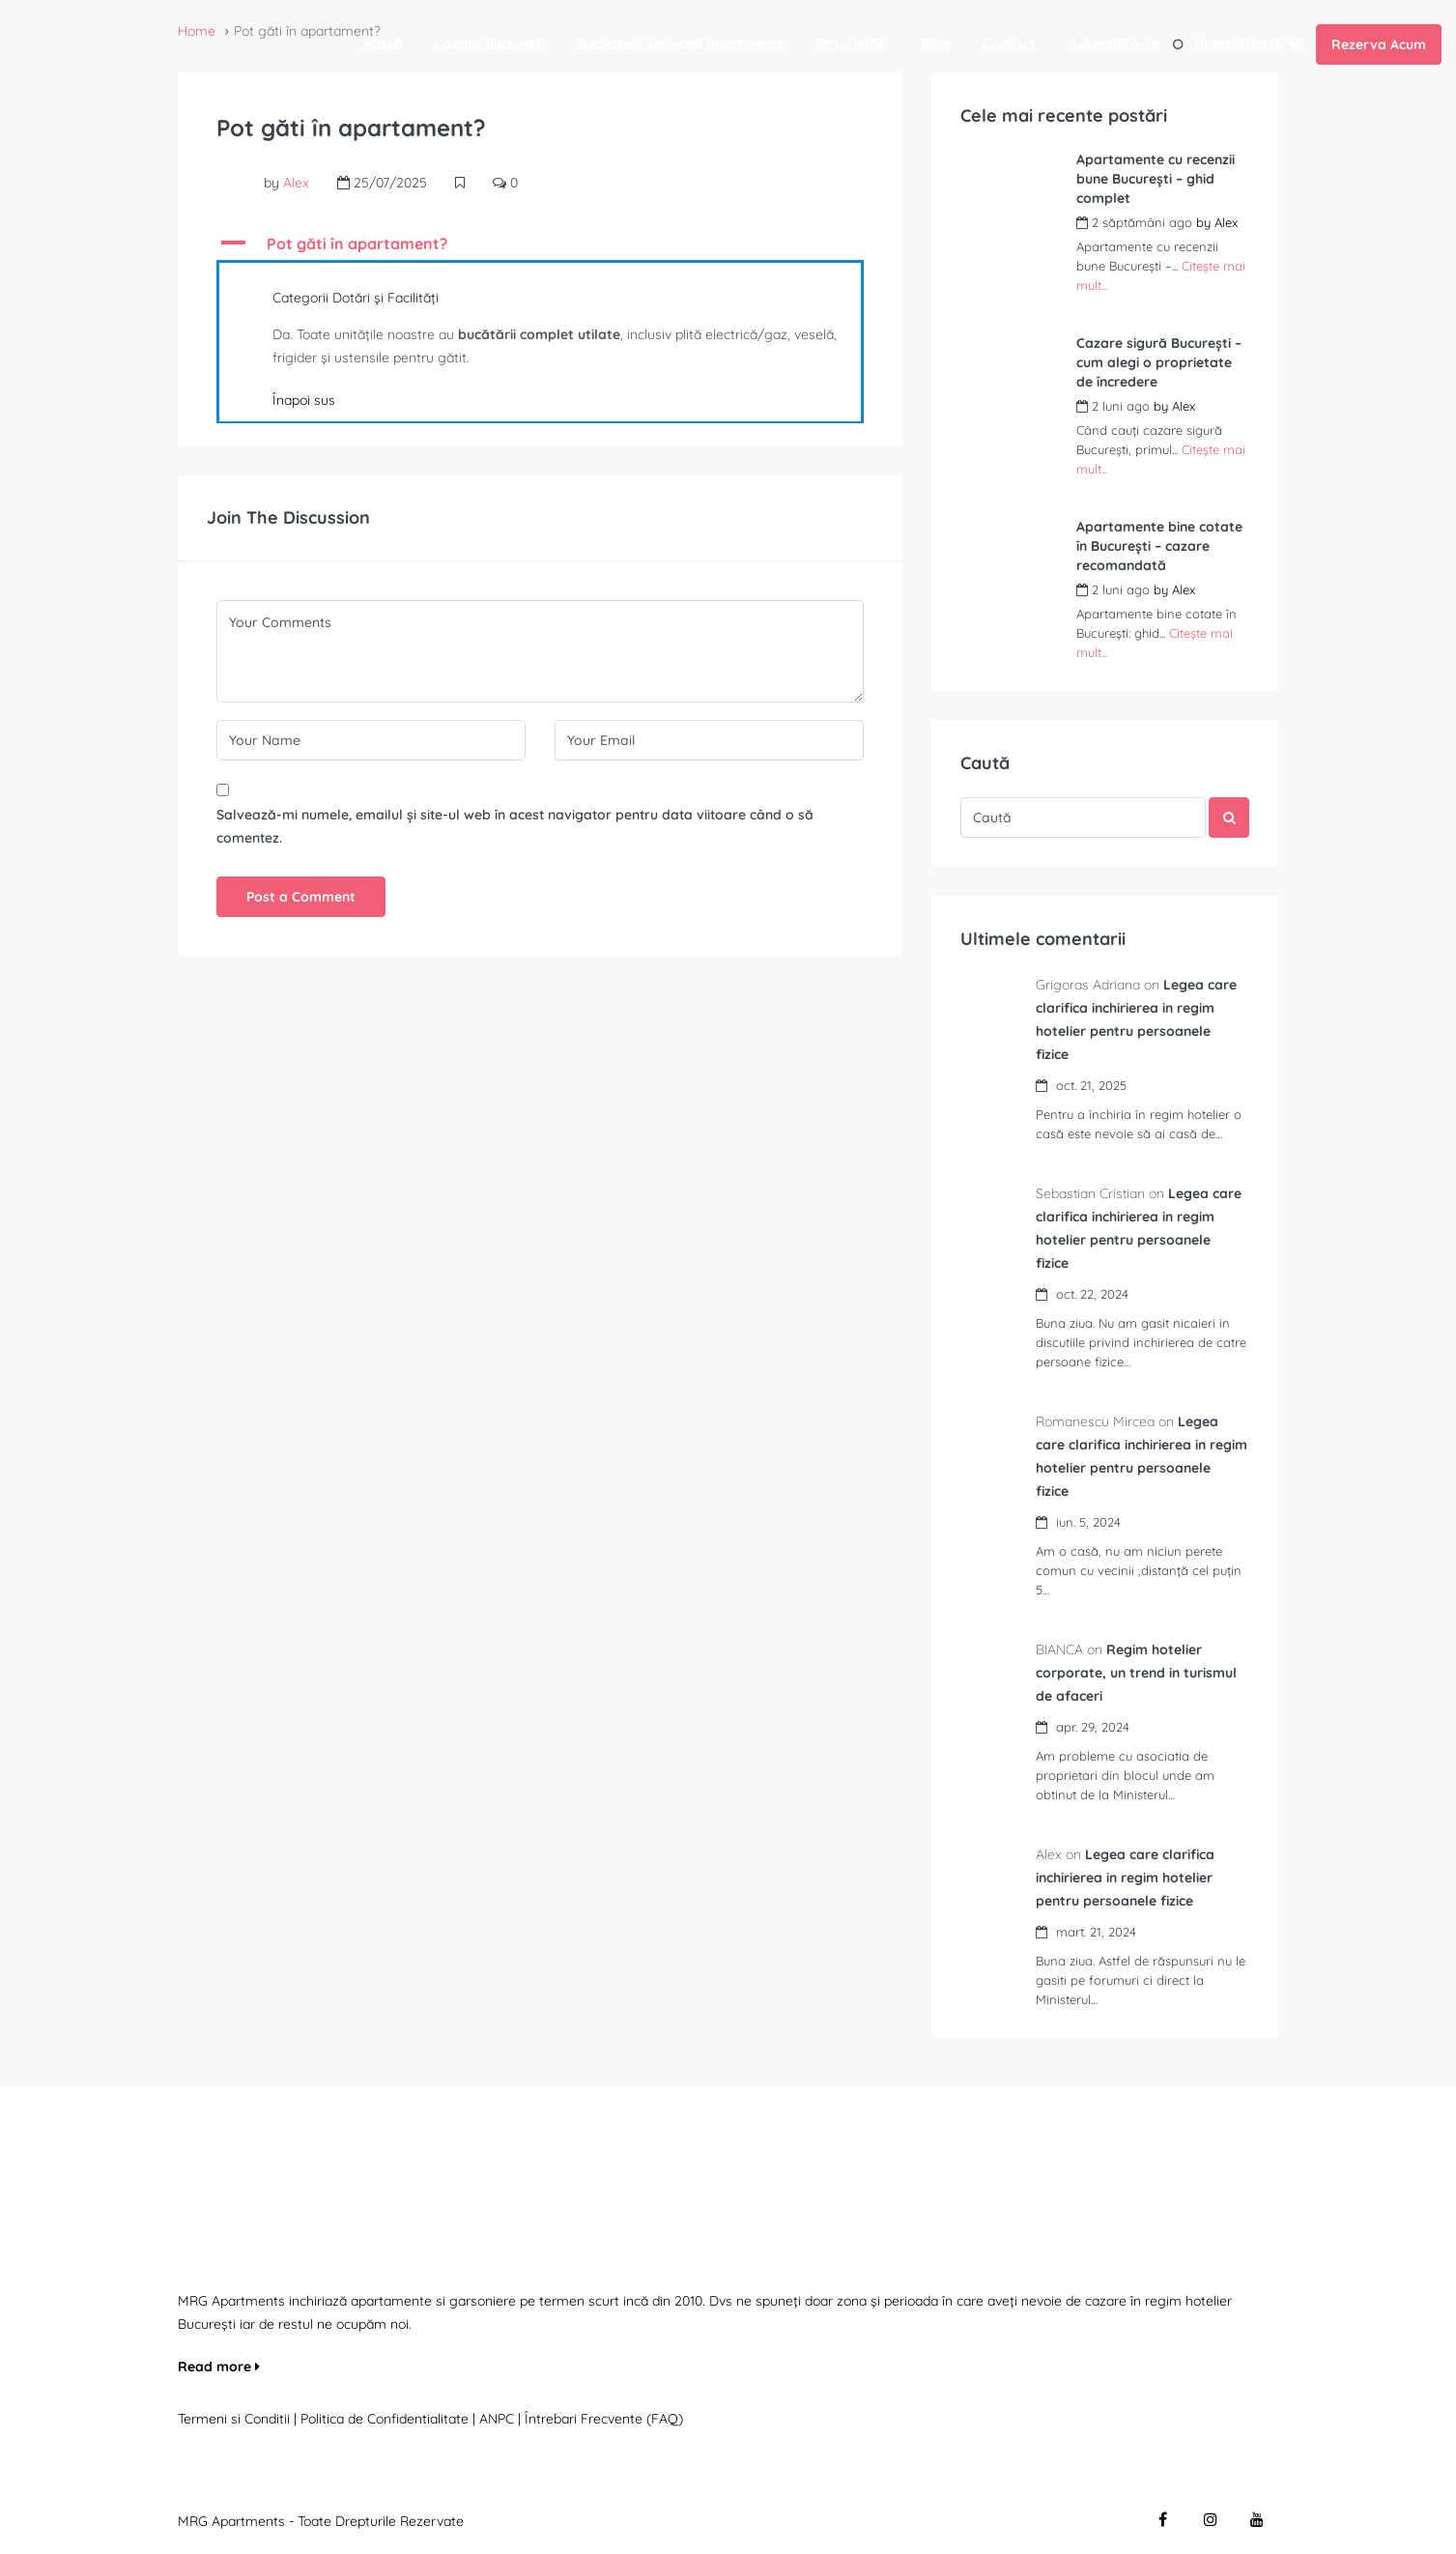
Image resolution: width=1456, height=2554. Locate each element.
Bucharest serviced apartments (681, 43)
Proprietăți (852, 43)
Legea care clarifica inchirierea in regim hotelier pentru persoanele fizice (1127, 1877)
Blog (936, 43)
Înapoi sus (303, 400)
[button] (540, 243)
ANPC (496, 2418)
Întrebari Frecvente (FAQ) (604, 2418)
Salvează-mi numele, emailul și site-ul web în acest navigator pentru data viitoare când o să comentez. (515, 826)
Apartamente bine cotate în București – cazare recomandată (1159, 546)
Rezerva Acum (1378, 44)
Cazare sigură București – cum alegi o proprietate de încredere (1159, 362)
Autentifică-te (1114, 43)
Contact (1010, 43)
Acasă (382, 43)
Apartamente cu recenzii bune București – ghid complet (1155, 179)
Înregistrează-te (1249, 43)
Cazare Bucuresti (490, 43)
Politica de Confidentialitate (386, 2418)
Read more (219, 2366)
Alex (296, 182)
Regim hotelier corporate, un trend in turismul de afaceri (1138, 1673)
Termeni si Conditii (234, 2418)
